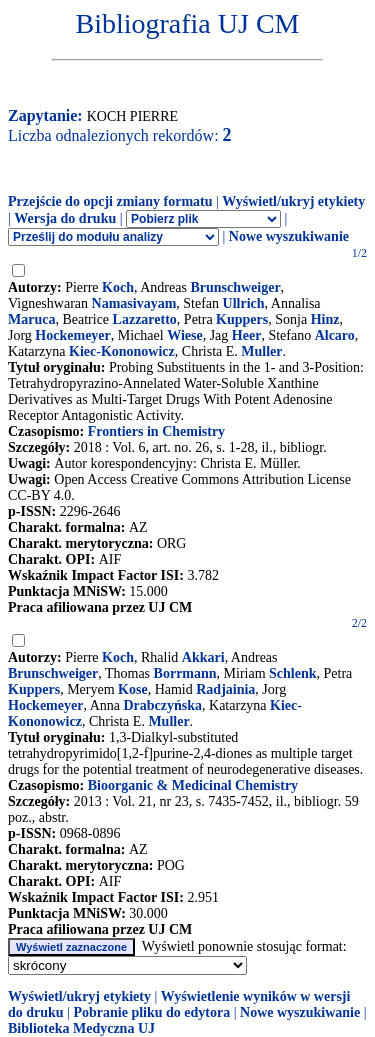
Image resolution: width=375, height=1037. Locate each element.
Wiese (185, 335)
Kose (133, 689)
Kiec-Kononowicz (122, 351)
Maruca (31, 319)
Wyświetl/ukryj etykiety (293, 201)
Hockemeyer (72, 335)
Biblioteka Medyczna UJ (81, 1028)
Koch (118, 287)
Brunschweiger (235, 287)
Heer (247, 335)
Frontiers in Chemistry (156, 431)
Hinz (325, 319)
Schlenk (292, 673)
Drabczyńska (162, 705)
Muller (261, 351)
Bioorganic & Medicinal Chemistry (193, 785)
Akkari (203, 657)
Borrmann (185, 673)
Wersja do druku (65, 218)
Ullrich (244, 303)
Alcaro (335, 335)
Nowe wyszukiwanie (289, 236)
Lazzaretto (145, 319)
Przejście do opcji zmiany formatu (110, 201)
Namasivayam (134, 303)
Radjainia (225, 689)
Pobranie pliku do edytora (151, 1012)
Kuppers (242, 319)
